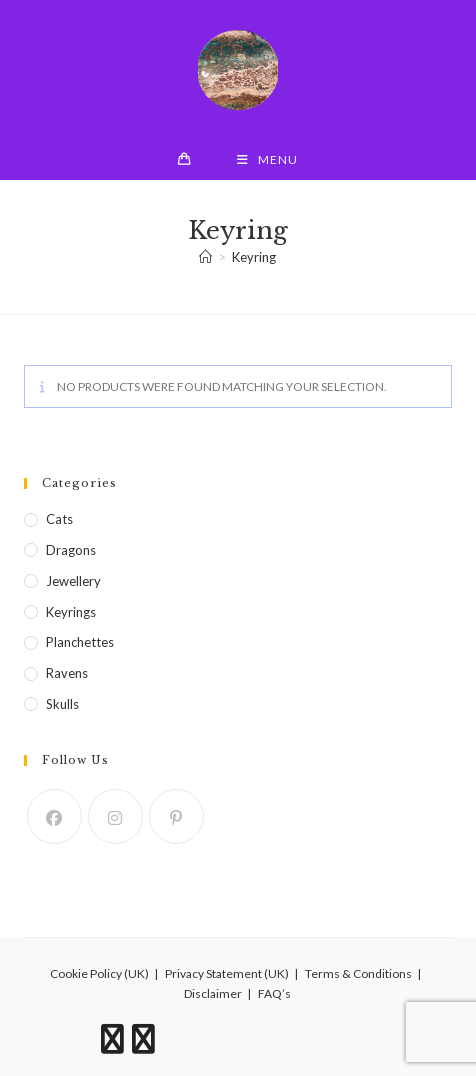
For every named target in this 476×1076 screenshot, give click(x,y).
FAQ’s (274, 993)
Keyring (254, 257)
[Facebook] (54, 816)
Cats (59, 519)
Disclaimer (213, 993)
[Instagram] (115, 816)
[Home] (205, 257)
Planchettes (80, 642)
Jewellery (73, 581)
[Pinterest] (176, 816)
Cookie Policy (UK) (99, 973)
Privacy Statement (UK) (227, 973)
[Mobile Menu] (267, 160)
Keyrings (71, 612)
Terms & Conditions (358, 973)
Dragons (71, 550)
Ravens (67, 673)
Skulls (62, 704)
